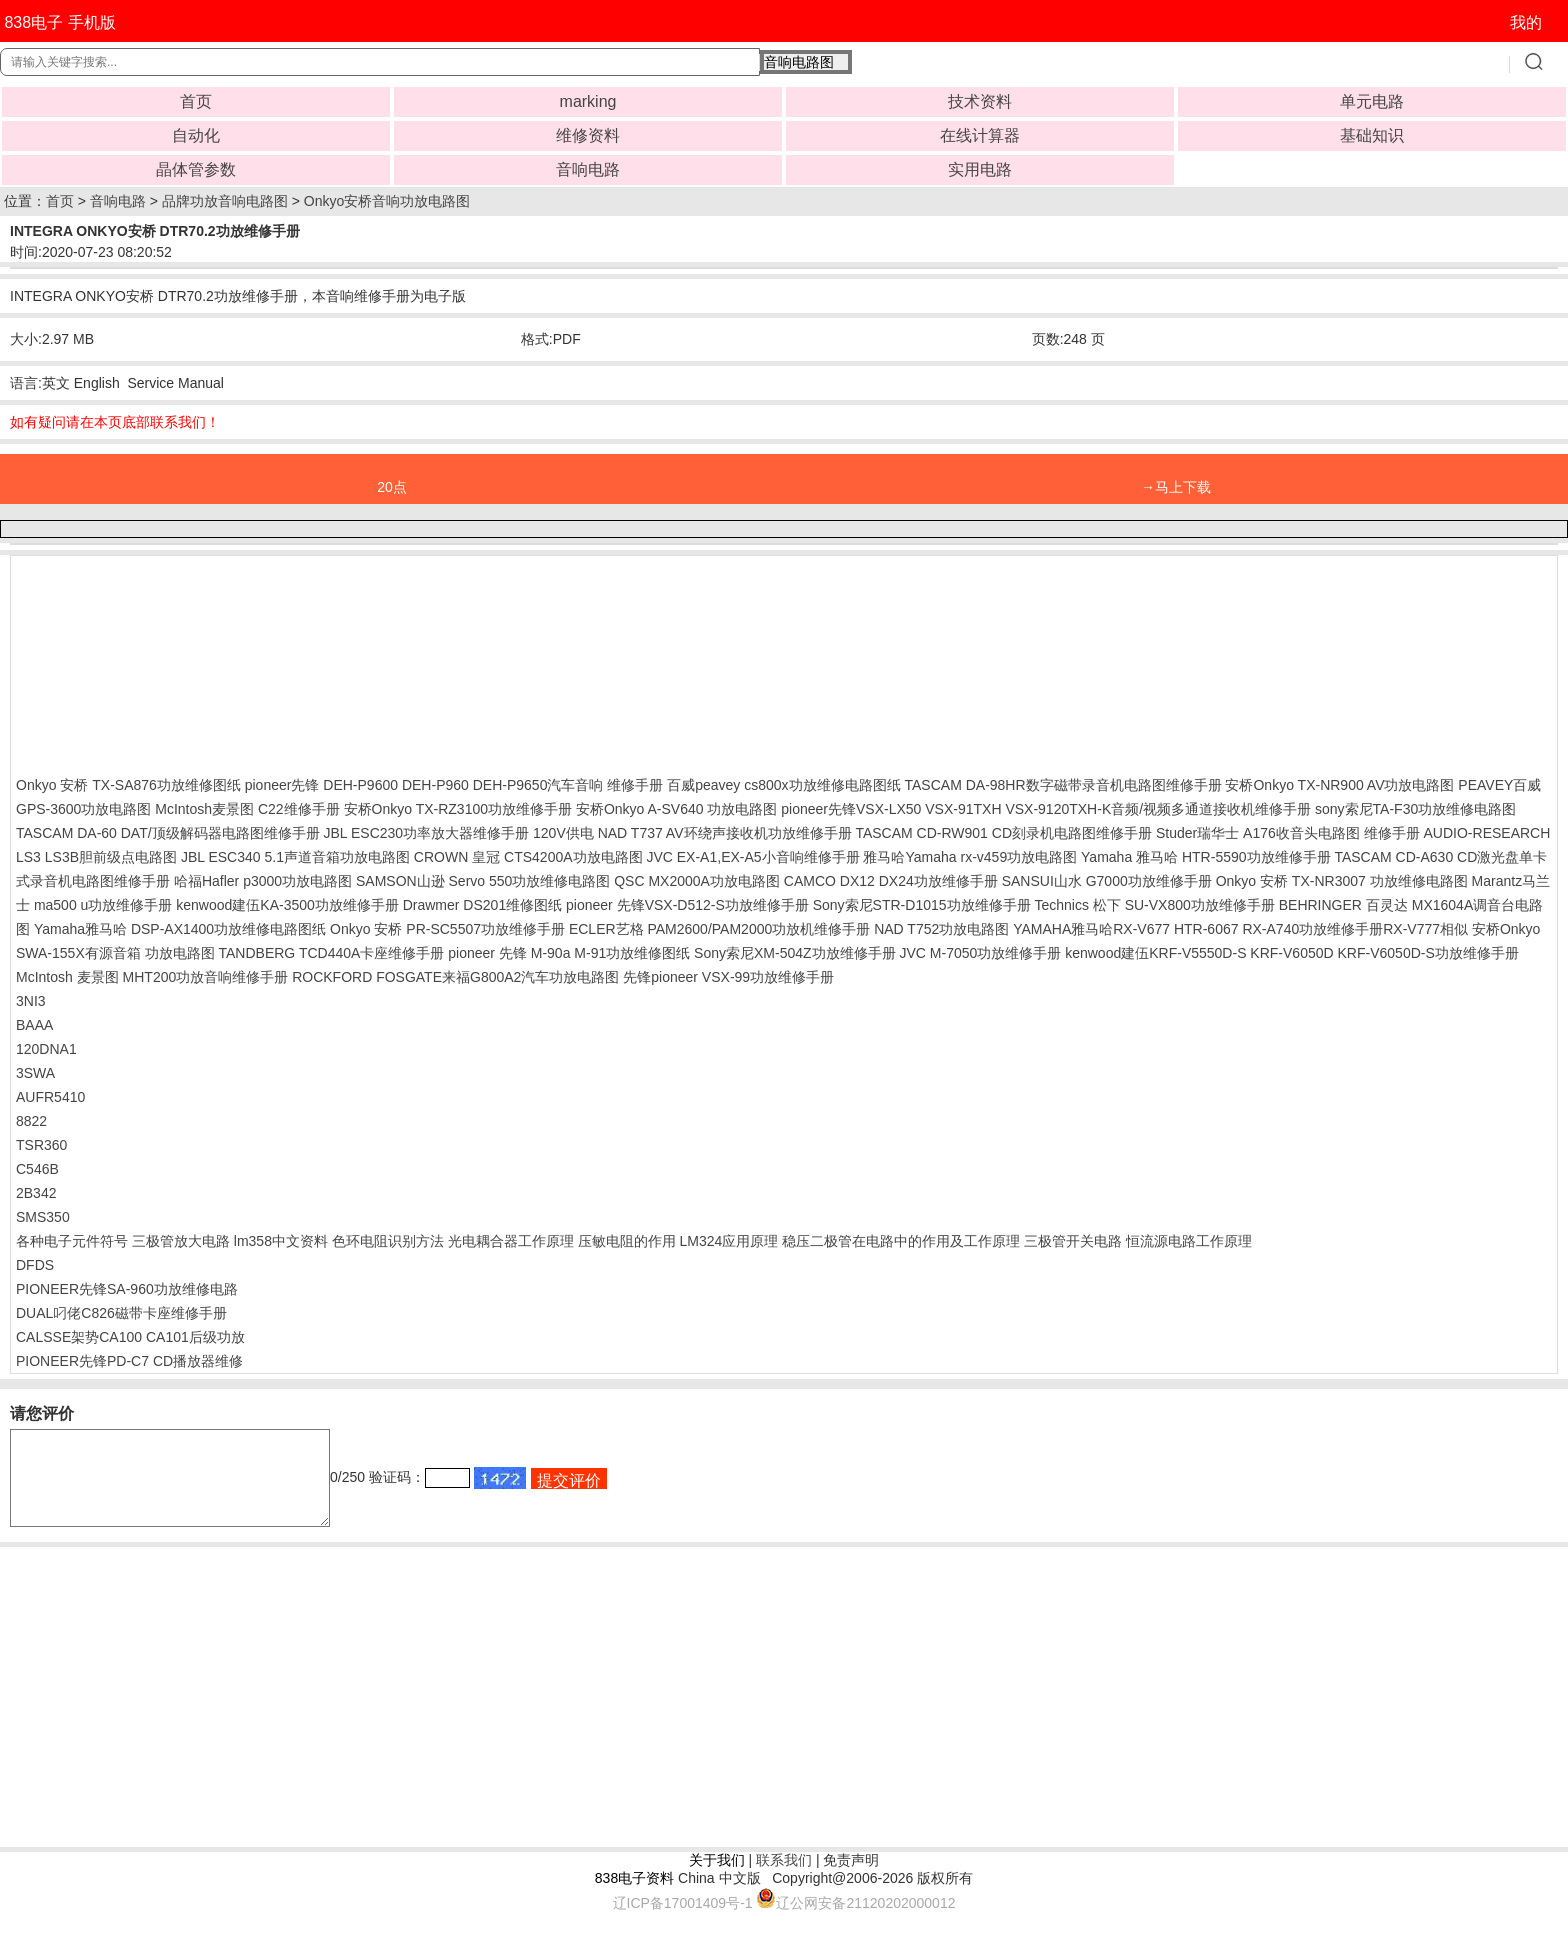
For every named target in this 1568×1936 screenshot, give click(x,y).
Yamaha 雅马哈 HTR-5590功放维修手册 (1205, 857)
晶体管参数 (196, 169)
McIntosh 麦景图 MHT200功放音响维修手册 (152, 977)
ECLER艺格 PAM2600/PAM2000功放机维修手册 (719, 929)
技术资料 (980, 101)
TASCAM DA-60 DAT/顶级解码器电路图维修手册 (168, 833)
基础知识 (1372, 135)
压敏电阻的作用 (627, 1241)
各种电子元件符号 (72, 1241)
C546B (37, 1169)
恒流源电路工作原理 (1189, 1241)
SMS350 (43, 1217)
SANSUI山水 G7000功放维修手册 (1107, 881)
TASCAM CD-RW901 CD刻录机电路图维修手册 (1003, 833)
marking (588, 101)
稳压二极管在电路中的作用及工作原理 (901, 1241)
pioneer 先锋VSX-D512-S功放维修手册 (687, 905)
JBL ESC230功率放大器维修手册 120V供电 (459, 833)
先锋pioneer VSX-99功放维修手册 (728, 977)
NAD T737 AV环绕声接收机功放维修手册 (725, 833)
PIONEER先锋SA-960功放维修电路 (127, 1289)
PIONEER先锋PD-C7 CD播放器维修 (129, 1361)
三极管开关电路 (1073, 1241)
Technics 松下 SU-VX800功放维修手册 (1154, 905)
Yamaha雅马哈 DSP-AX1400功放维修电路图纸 (180, 929)
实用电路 (980, 169)
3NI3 (31, 1001)
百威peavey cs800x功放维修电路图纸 (783, 785)
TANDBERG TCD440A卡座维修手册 (332, 953)
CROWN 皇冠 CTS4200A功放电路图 (528, 857)
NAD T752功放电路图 (941, 929)
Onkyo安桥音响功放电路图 (387, 201)
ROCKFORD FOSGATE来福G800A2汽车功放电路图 (455, 977)
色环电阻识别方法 (388, 1241)
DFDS (35, 1265)
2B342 (36, 1193)
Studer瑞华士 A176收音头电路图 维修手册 (1288, 833)
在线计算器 (980, 135)
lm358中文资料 (281, 1241)
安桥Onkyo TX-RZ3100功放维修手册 (458, 809)
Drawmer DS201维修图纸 (482, 905)
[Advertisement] (176, 661)
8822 (31, 1121)
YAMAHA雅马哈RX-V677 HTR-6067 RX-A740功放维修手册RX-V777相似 (1240, 929)
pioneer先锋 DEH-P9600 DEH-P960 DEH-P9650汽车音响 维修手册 (454, 785)
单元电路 (1372, 101)
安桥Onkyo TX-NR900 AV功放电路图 (1339, 785)
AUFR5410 (50, 1097)
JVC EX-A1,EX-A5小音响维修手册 (752, 857)
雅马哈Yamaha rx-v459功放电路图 (970, 857)
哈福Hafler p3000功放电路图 (263, 881)
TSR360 (41, 1145)
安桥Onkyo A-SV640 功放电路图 (677, 809)
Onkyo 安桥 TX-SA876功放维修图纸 (128, 785)
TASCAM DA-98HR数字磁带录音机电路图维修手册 (1063, 785)
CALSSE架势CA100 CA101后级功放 (130, 1337)
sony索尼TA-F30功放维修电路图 (1415, 809)
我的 (1526, 22)
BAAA (34, 1025)
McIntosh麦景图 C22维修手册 (247, 809)
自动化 (196, 135)
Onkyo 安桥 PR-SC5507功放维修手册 (447, 929)
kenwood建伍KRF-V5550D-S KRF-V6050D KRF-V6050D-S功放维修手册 (1292, 953)
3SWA (35, 1073)
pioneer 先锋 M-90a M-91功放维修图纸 (569, 953)
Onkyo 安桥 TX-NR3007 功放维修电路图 (1342, 881)
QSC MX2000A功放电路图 (697, 881)
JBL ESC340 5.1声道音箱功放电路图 (295, 857)
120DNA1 (46, 1049)
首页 (196, 101)
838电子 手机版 (59, 22)
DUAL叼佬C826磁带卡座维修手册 (121, 1313)
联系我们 (784, 1878)
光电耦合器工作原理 (511, 1241)
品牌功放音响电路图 (225, 201)
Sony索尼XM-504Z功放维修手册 (794, 953)
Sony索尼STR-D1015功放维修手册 (922, 905)
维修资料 (588, 135)
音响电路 (588, 169)
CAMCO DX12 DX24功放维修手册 (891, 881)
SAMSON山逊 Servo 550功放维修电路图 (483, 881)
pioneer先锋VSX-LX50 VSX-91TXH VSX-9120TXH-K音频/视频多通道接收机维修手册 (1046, 809)
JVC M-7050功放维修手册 (980, 953)
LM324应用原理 (728, 1241)
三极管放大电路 (181, 1241)
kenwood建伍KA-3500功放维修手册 (287, 905)
